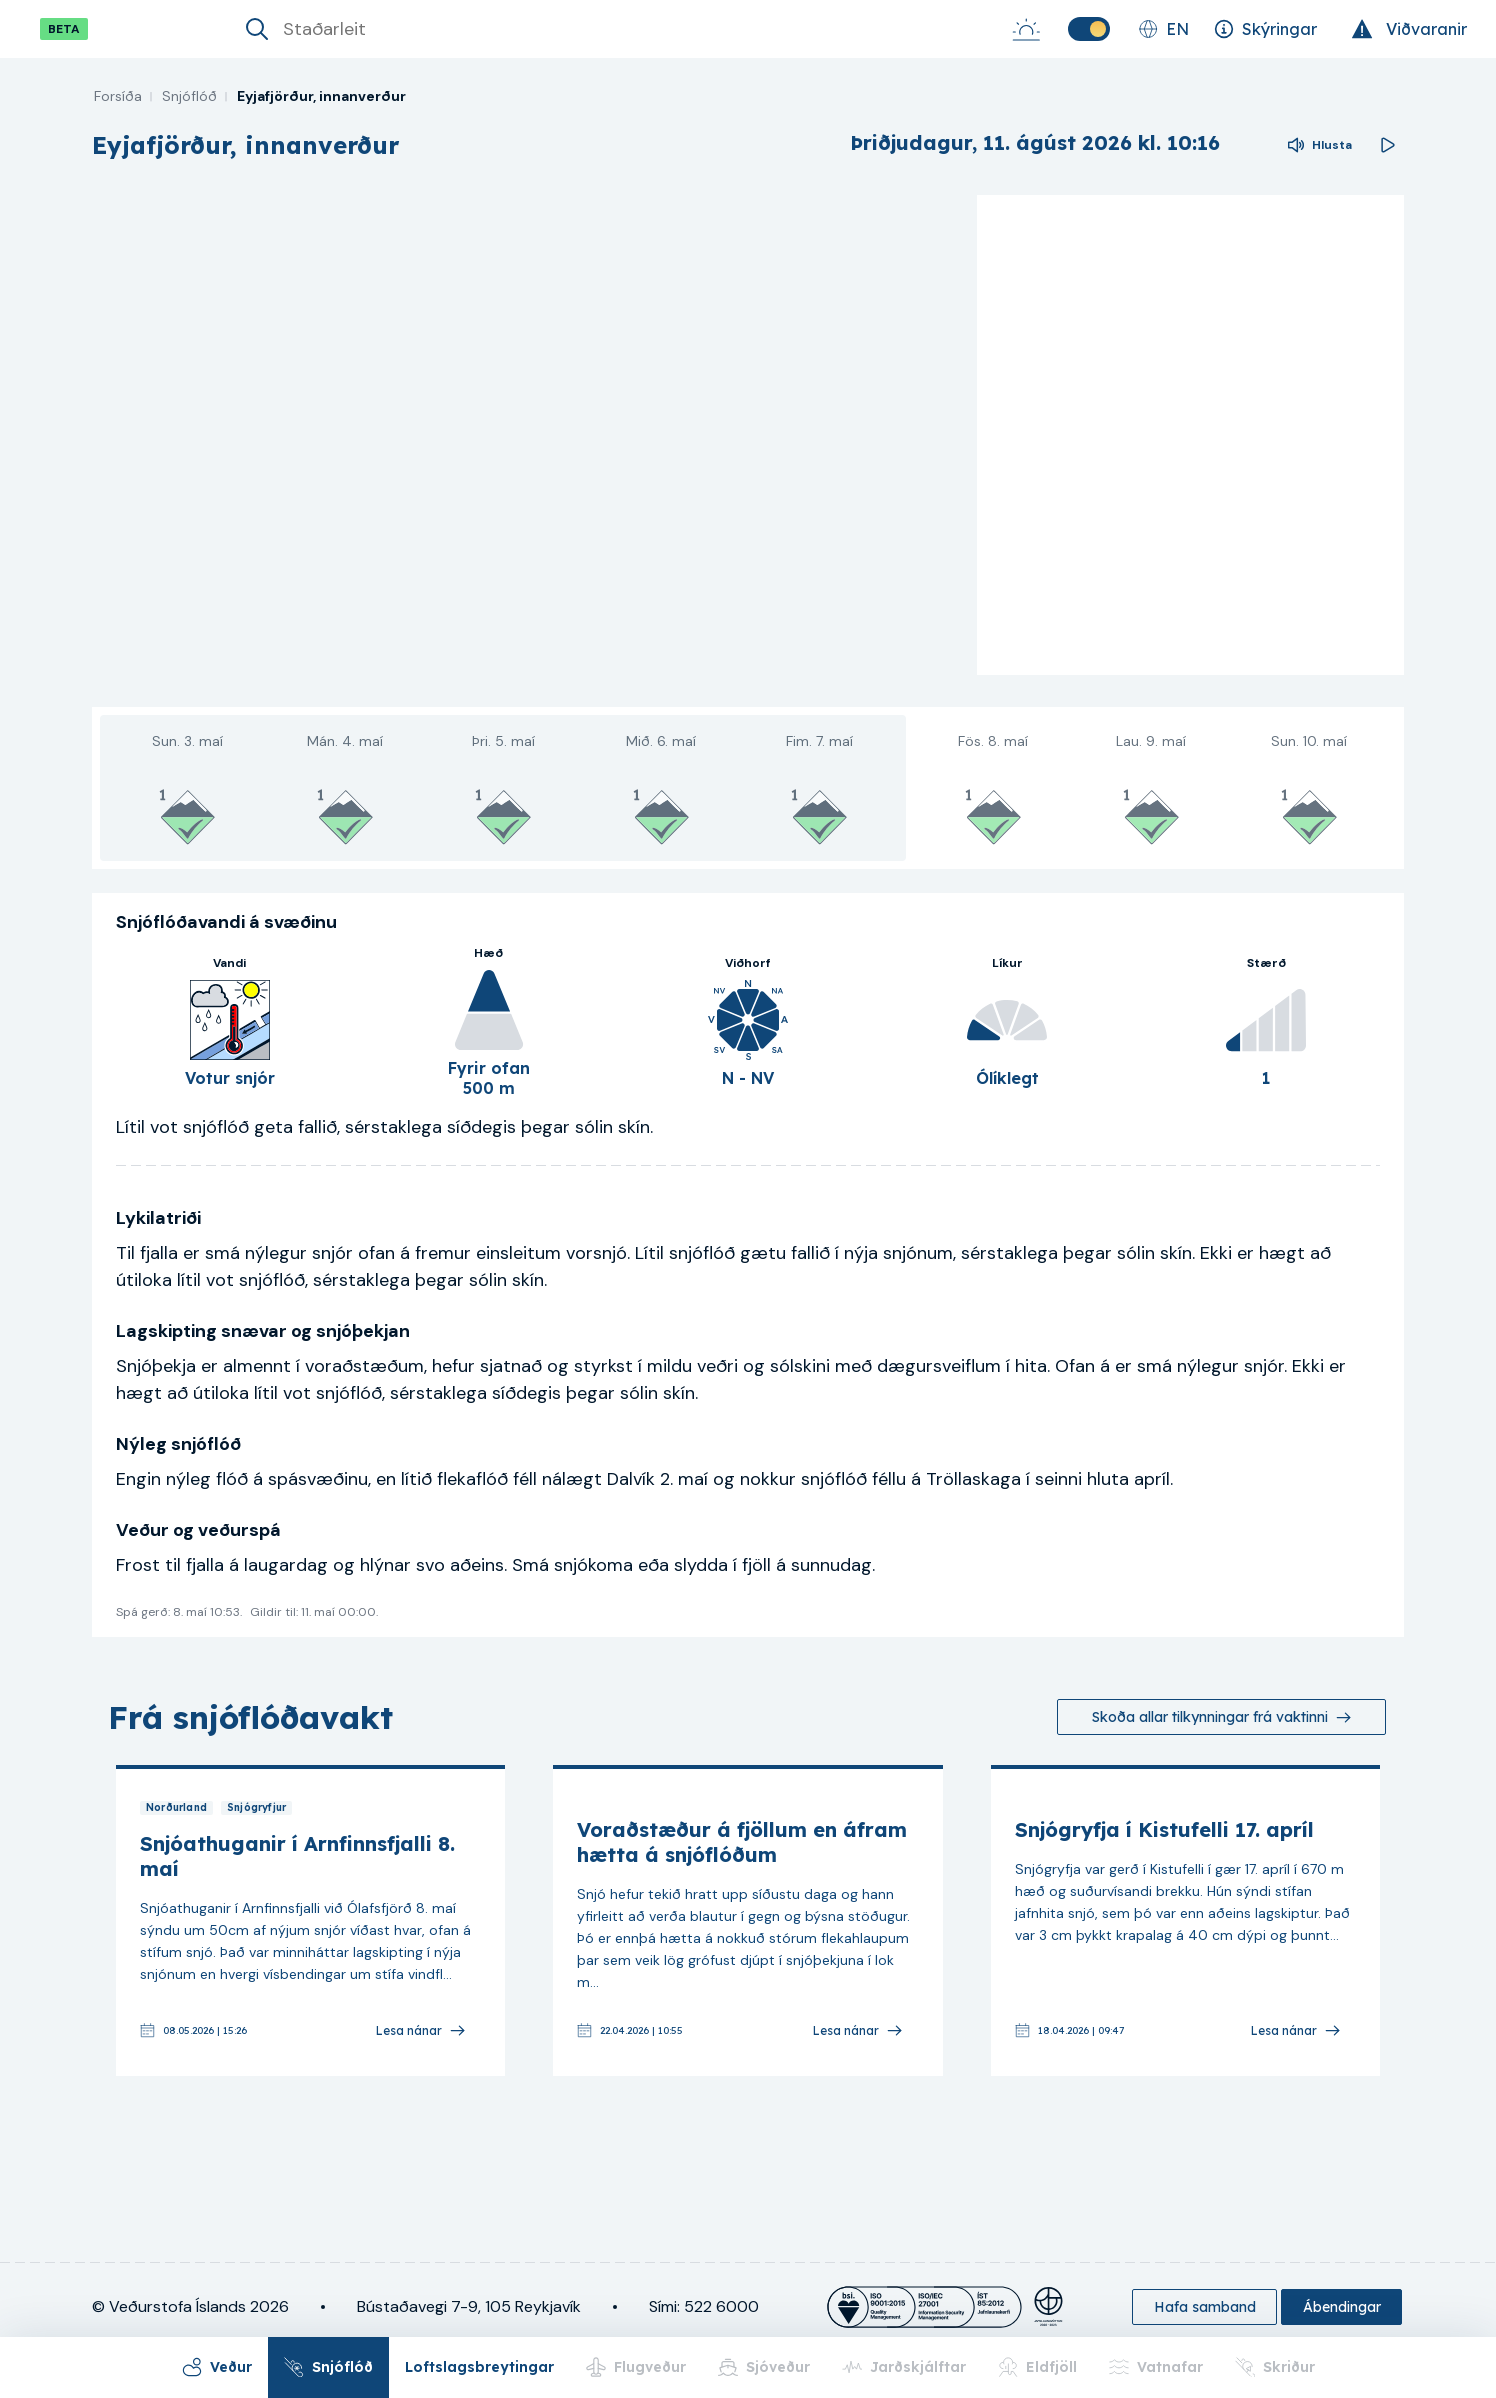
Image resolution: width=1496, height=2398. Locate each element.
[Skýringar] (1265, 29)
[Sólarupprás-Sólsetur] (1026, 29)
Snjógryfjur (256, 1808)
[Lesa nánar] (420, 2030)
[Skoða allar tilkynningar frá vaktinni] (1221, 1717)
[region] (526, 435)
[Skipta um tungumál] (1163, 29)
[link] (310, 1920)
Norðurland (176, 1808)
